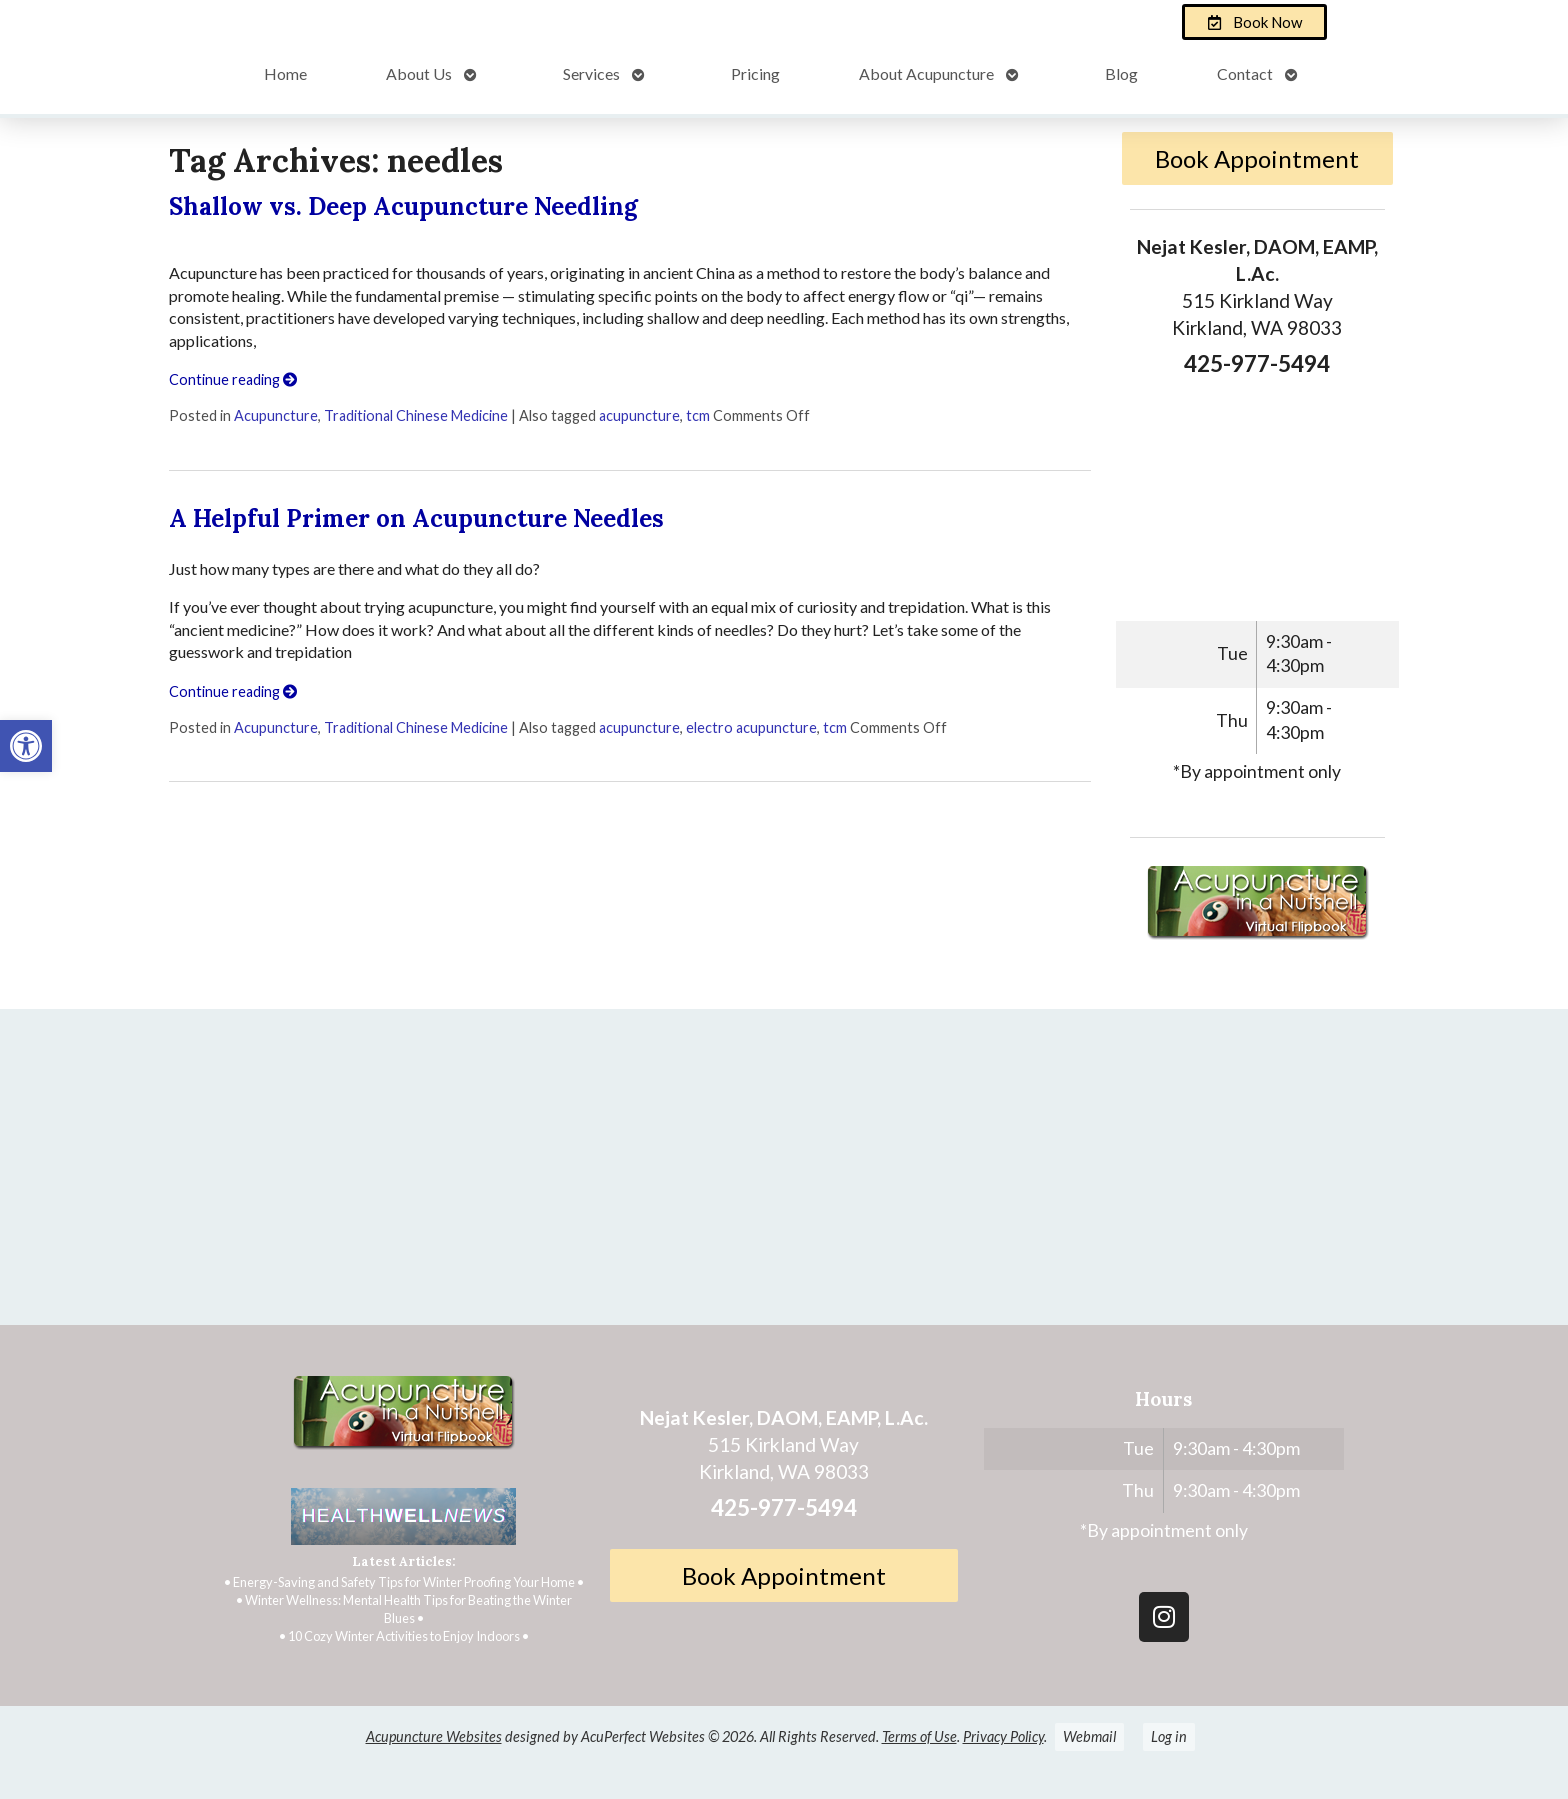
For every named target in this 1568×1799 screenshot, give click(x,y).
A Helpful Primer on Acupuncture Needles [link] (416, 518)
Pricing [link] (755, 73)
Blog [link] (1121, 73)
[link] (26, 746)
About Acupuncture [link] (926, 73)
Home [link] (285, 73)
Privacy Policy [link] (1003, 1736)
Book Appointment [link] (1257, 158)
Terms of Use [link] (919, 1736)
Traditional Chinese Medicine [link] (416, 415)
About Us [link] (419, 73)
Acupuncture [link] (276, 415)
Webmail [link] (1089, 1736)
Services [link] (591, 73)
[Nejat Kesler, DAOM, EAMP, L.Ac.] (784, 1175)
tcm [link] (698, 415)
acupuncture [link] (639, 415)
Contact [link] (1245, 73)
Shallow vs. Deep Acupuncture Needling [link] (403, 206)
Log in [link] (1169, 1736)
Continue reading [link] (233, 379)
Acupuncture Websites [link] (434, 1736)
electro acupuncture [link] (751, 727)
